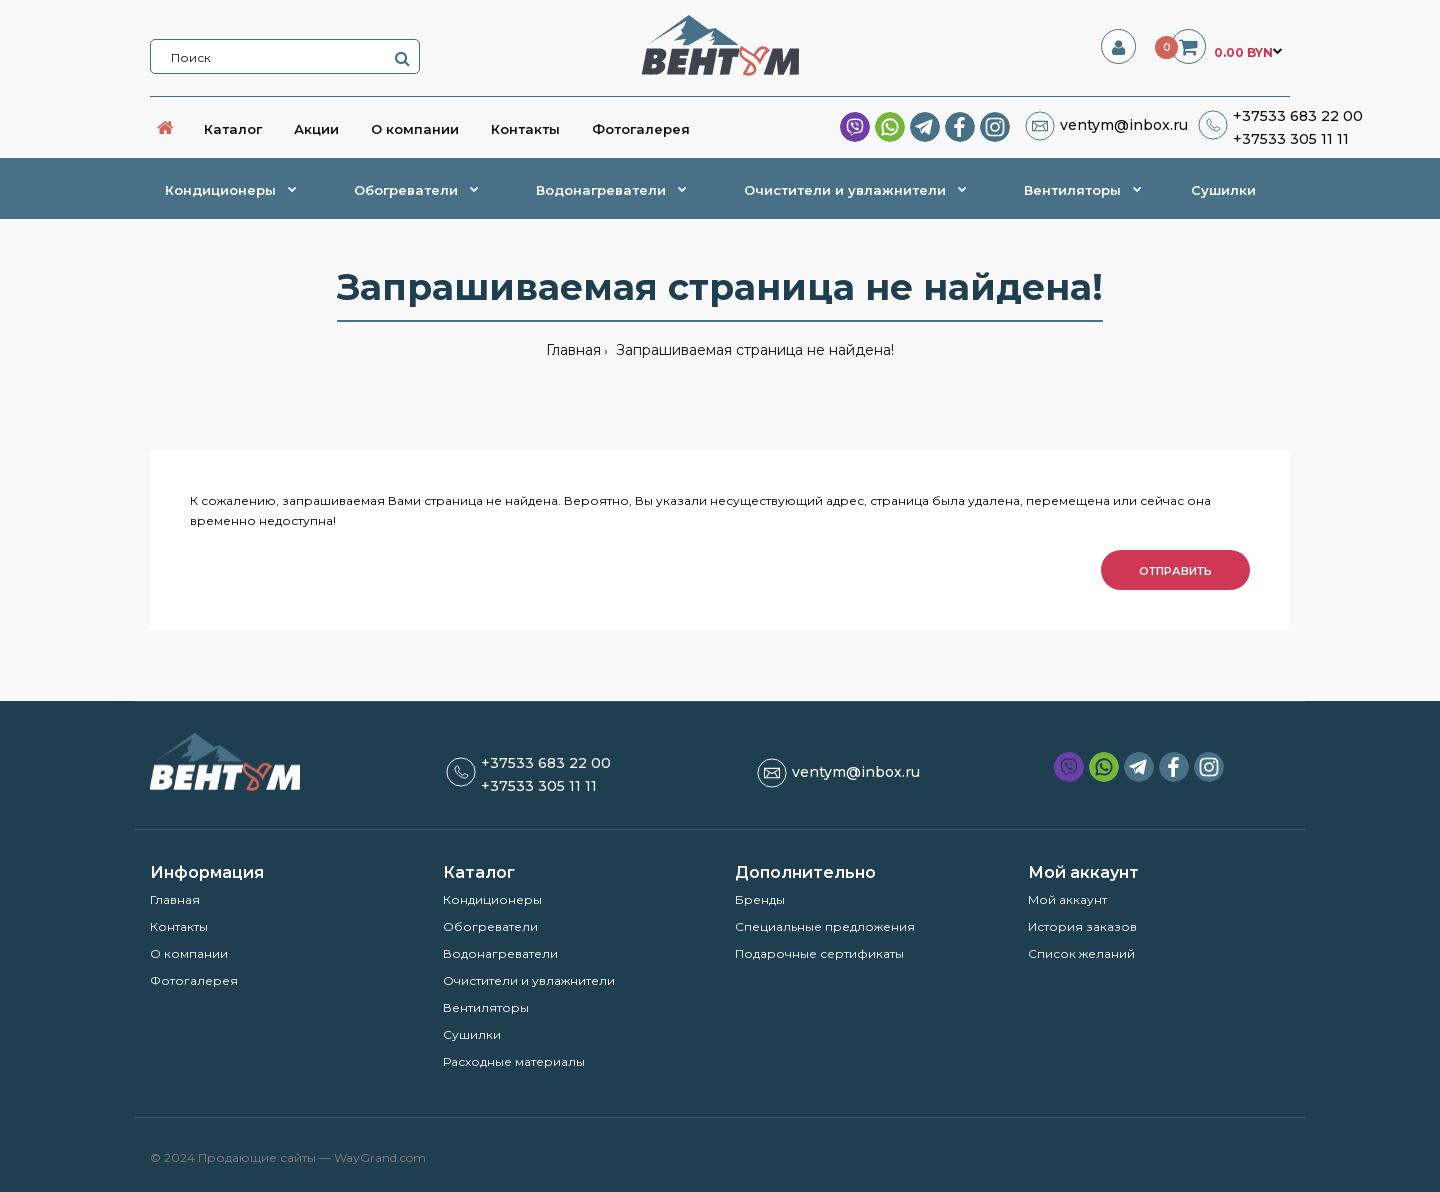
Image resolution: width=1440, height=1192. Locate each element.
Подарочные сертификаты (819, 953)
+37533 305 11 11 (1291, 139)
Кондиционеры (492, 899)
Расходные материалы (514, 1061)
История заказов (1082, 926)
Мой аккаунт (1067, 899)
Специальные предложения (825, 926)
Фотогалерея (194, 980)
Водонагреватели (500, 953)
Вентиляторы (486, 1007)
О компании (189, 953)
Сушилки (472, 1034)
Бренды (760, 899)
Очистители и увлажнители (529, 980)
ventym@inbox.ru (1124, 125)
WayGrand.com (380, 1157)
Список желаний (1081, 953)
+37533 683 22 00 (1298, 116)
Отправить (1175, 571)
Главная (573, 350)
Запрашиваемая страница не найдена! (753, 350)
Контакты (179, 926)
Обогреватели (490, 926)
